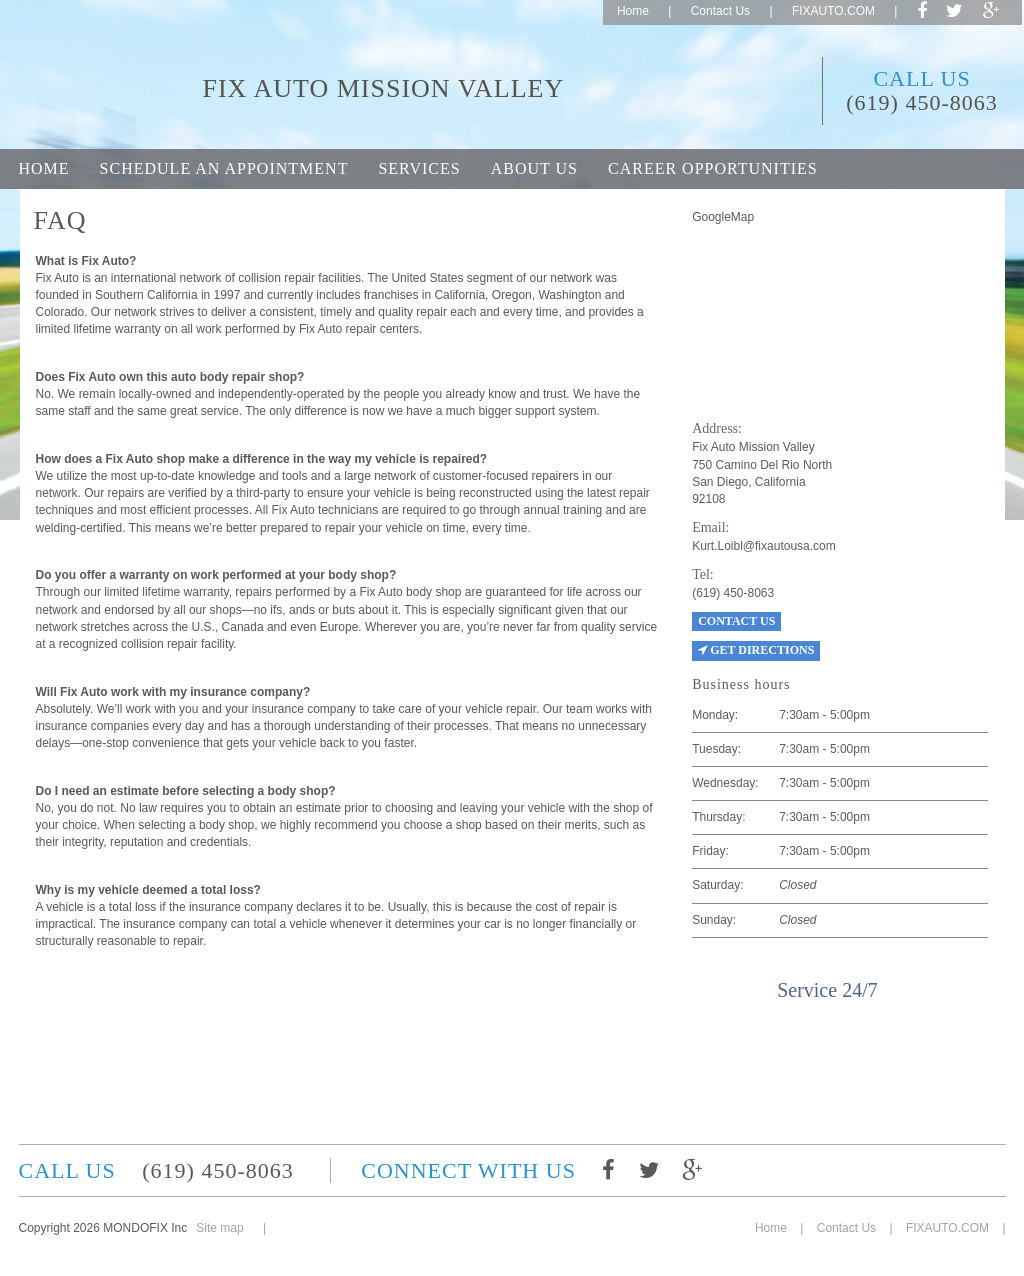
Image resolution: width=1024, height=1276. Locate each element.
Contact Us (720, 11)
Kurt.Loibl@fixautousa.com (764, 546)
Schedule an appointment (224, 168)
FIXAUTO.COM (833, 11)
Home (633, 11)
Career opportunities (713, 168)
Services (419, 168)
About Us (534, 168)
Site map (219, 1228)
